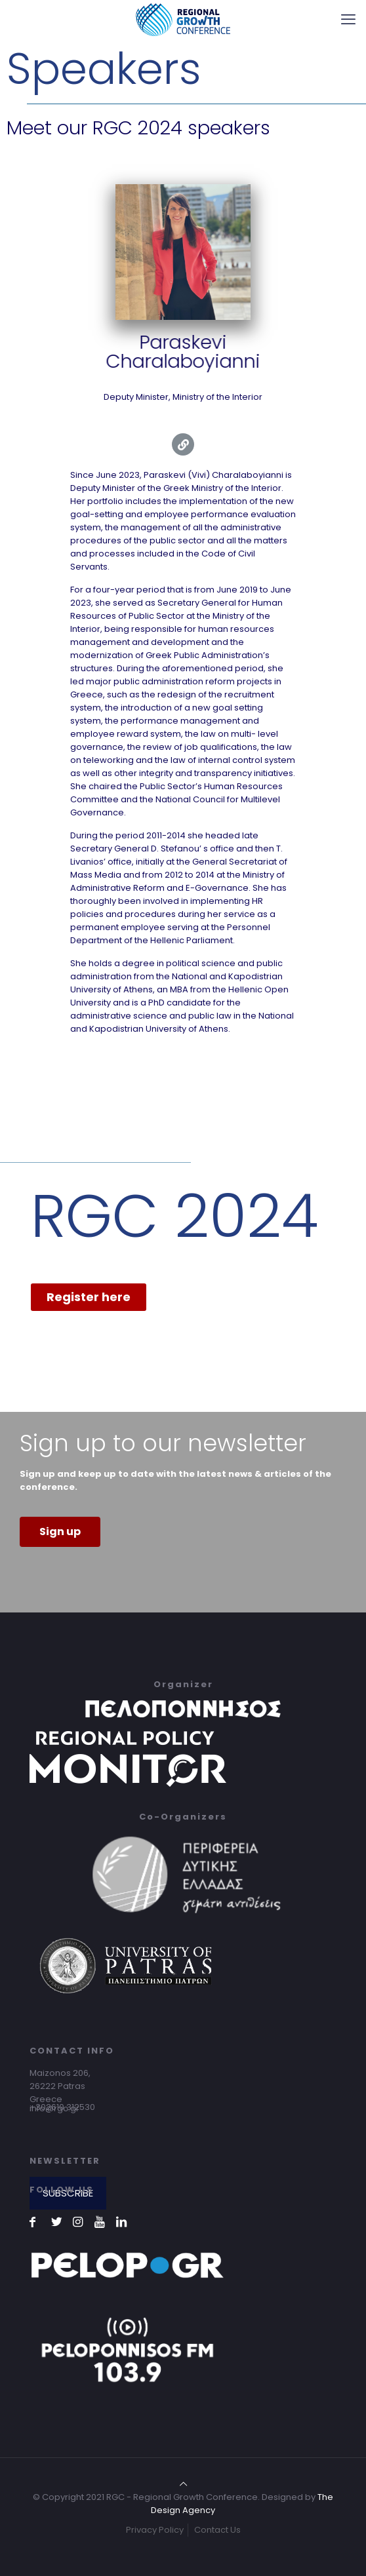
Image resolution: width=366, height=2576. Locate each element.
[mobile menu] (348, 20)
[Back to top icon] (183, 2484)
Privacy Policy (155, 2530)
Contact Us (217, 2530)
